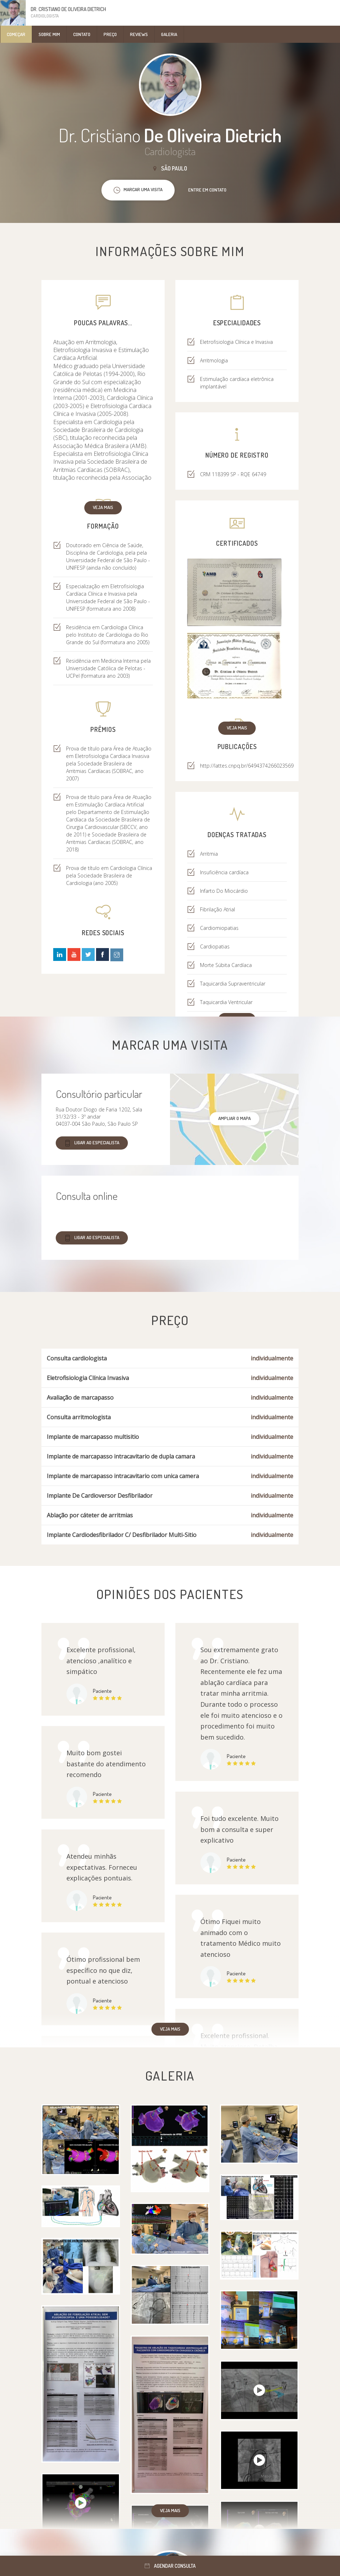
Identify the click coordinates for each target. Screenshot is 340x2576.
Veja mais (103, 507)
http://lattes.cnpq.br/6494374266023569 (247, 765)
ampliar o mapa (234, 1118)
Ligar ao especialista (91, 1143)
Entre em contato (207, 190)
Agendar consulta (170, 2566)
